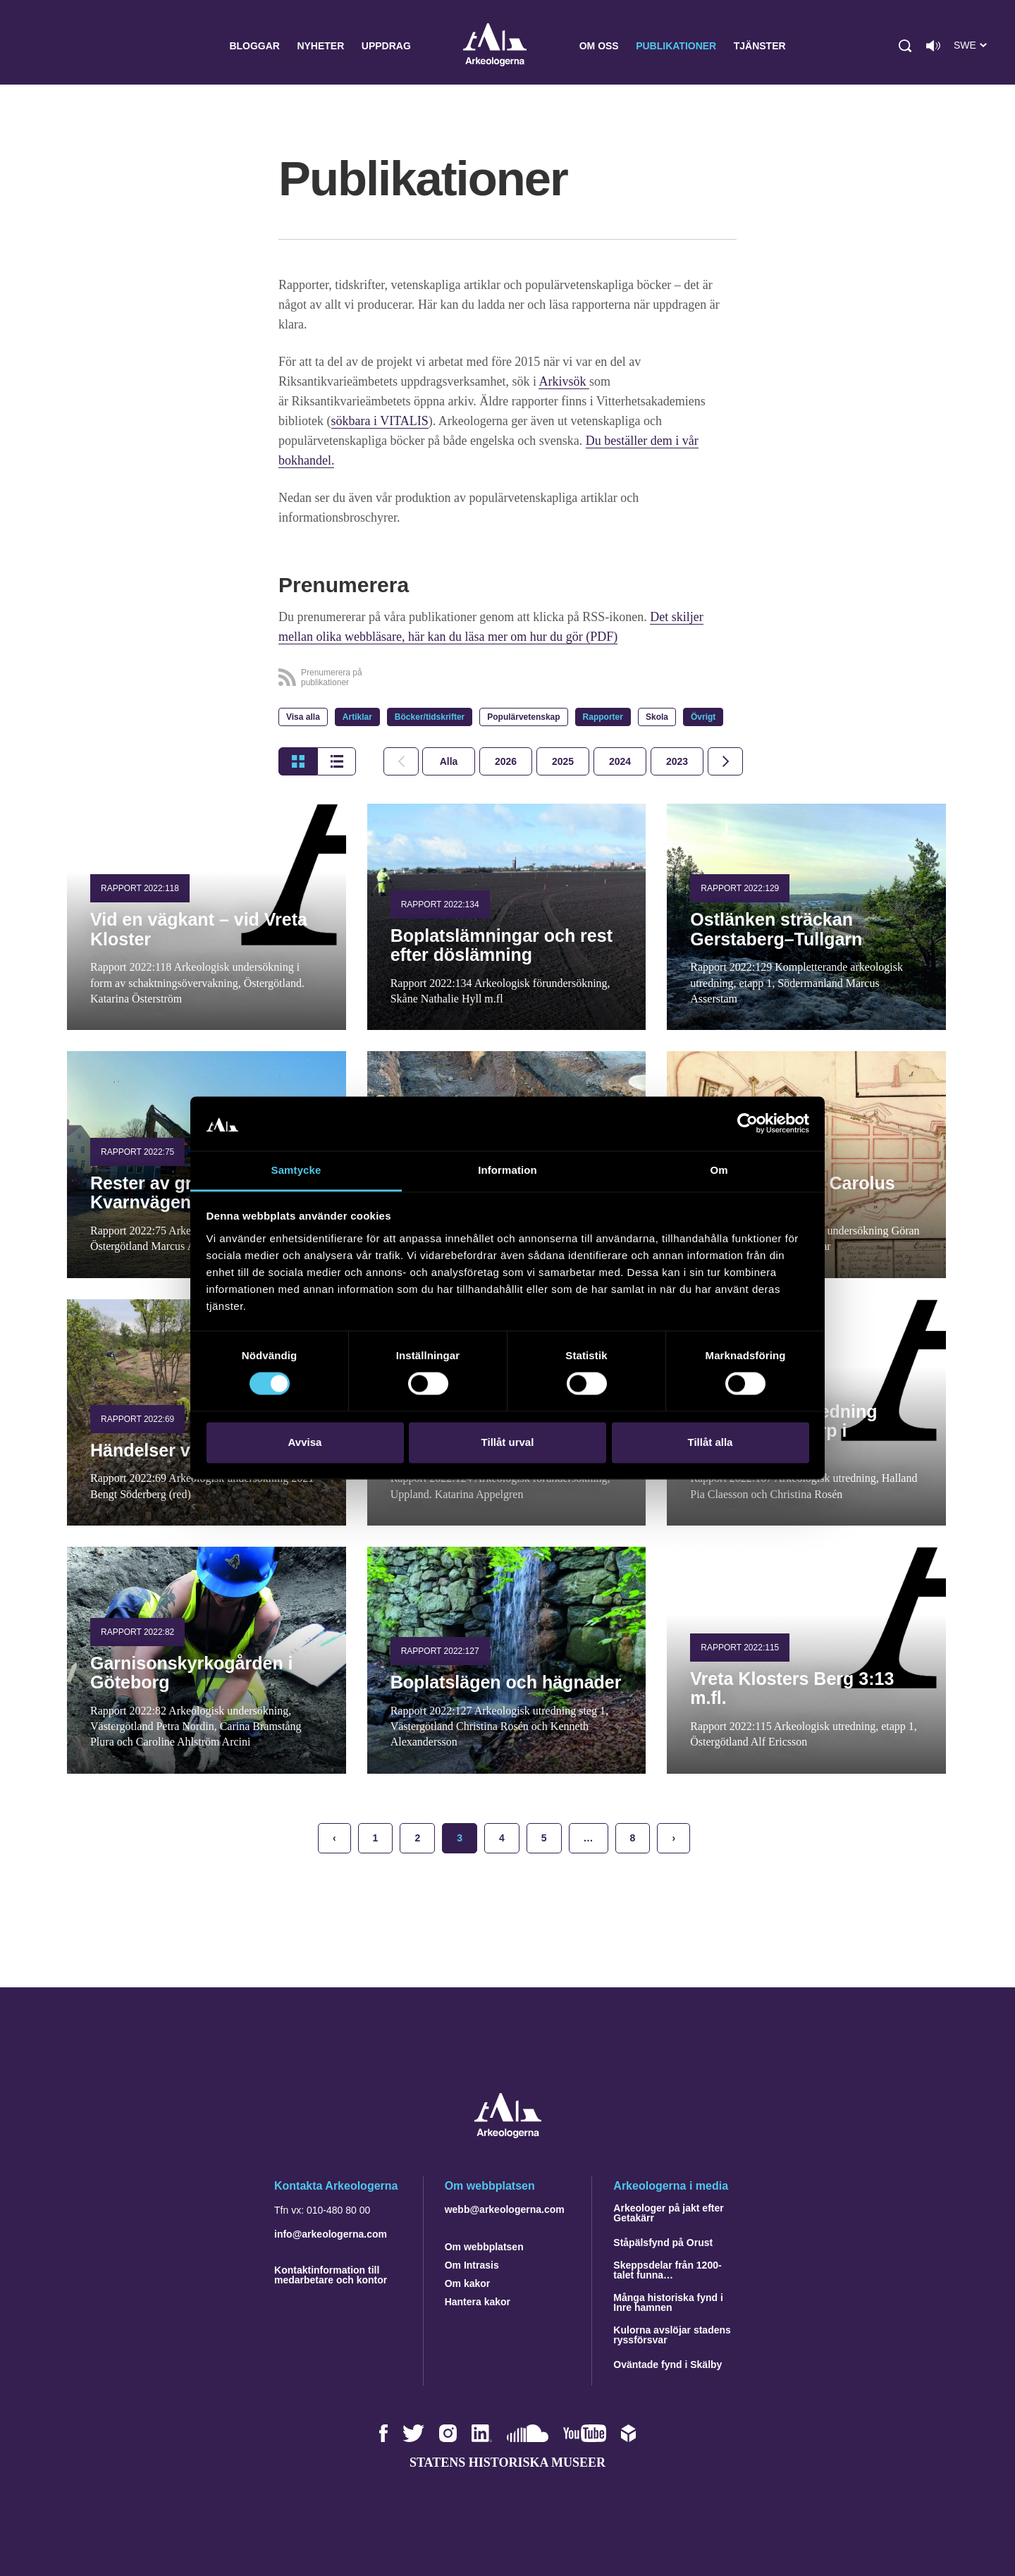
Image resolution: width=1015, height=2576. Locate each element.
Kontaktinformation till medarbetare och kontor (330, 2275)
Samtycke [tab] (296, 1170)
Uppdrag (386, 45)
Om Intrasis (472, 2265)
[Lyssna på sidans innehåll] (933, 46)
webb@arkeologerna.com (505, 2209)
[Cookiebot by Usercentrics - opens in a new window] (747, 1123)
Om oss (599, 45)
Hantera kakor (477, 2302)
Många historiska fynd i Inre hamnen (668, 2302)
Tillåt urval (507, 1442)
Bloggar (254, 45)
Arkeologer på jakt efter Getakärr (668, 2213)
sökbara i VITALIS (380, 421)
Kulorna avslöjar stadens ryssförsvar (672, 2335)
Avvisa (305, 1442)
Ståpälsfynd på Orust (663, 2242)
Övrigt (703, 717)
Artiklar (357, 717)
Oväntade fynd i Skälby (667, 2364)
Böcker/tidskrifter (430, 717)
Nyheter (320, 45)
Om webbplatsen (484, 2247)
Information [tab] (507, 1170)
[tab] (505, 761)
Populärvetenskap (523, 717)
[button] (905, 45)
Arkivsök (564, 381)
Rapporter (603, 717)
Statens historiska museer (507, 2462)
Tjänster (760, 45)
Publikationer (676, 45)
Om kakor (468, 2283)
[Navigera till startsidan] (507, 2134)
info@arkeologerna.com (330, 2234)
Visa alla (303, 717)
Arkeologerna (495, 46)
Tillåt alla (710, 1442)
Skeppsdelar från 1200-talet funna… (667, 2270)
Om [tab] (718, 1170)
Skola (657, 717)
